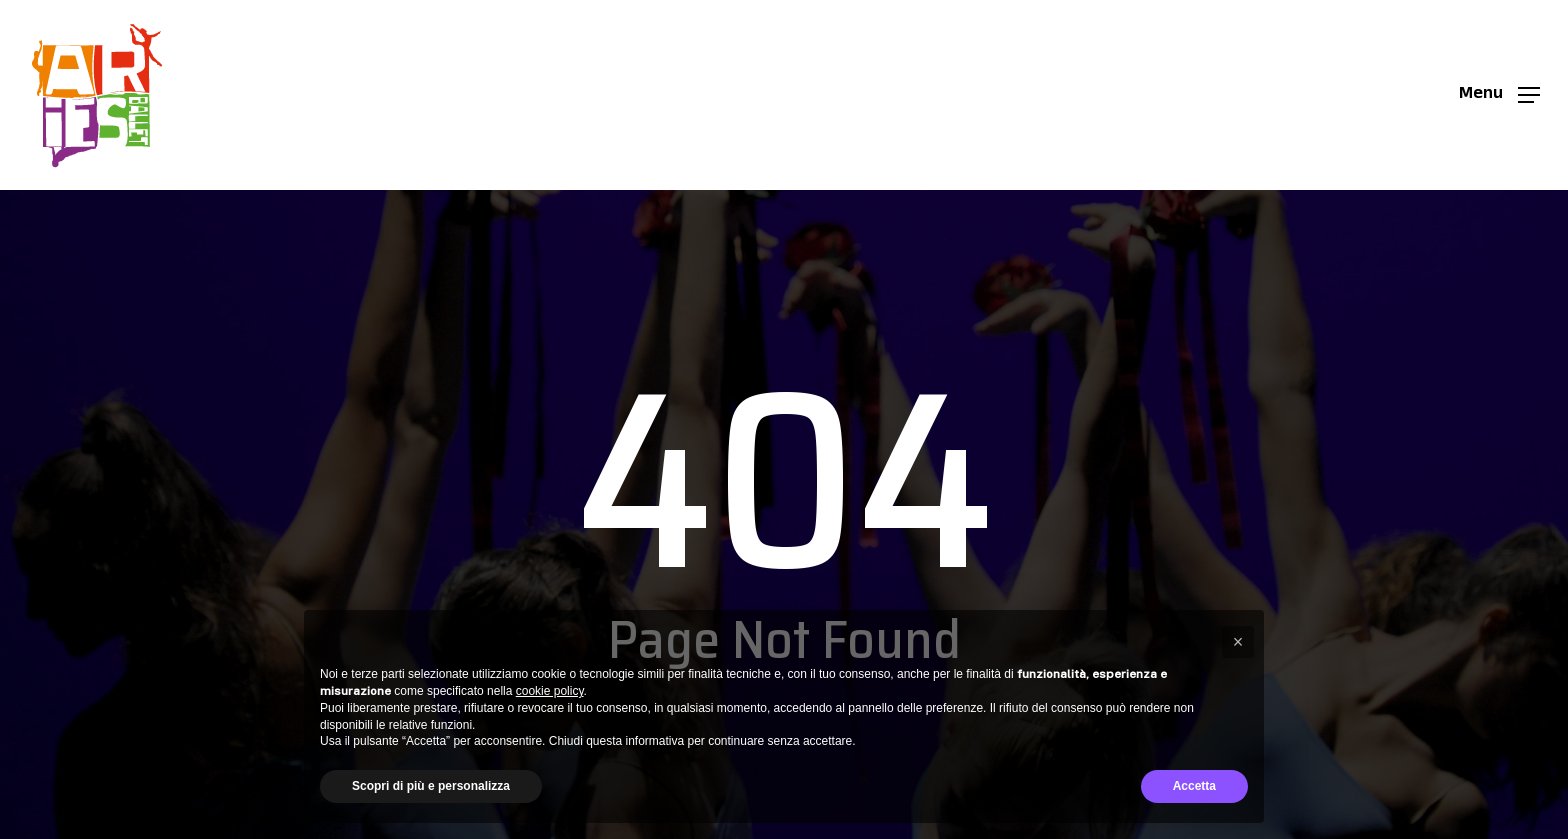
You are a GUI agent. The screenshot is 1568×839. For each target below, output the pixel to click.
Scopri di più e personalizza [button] (431, 786)
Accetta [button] (1194, 786)
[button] (1499, 95)
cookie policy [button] (550, 691)
